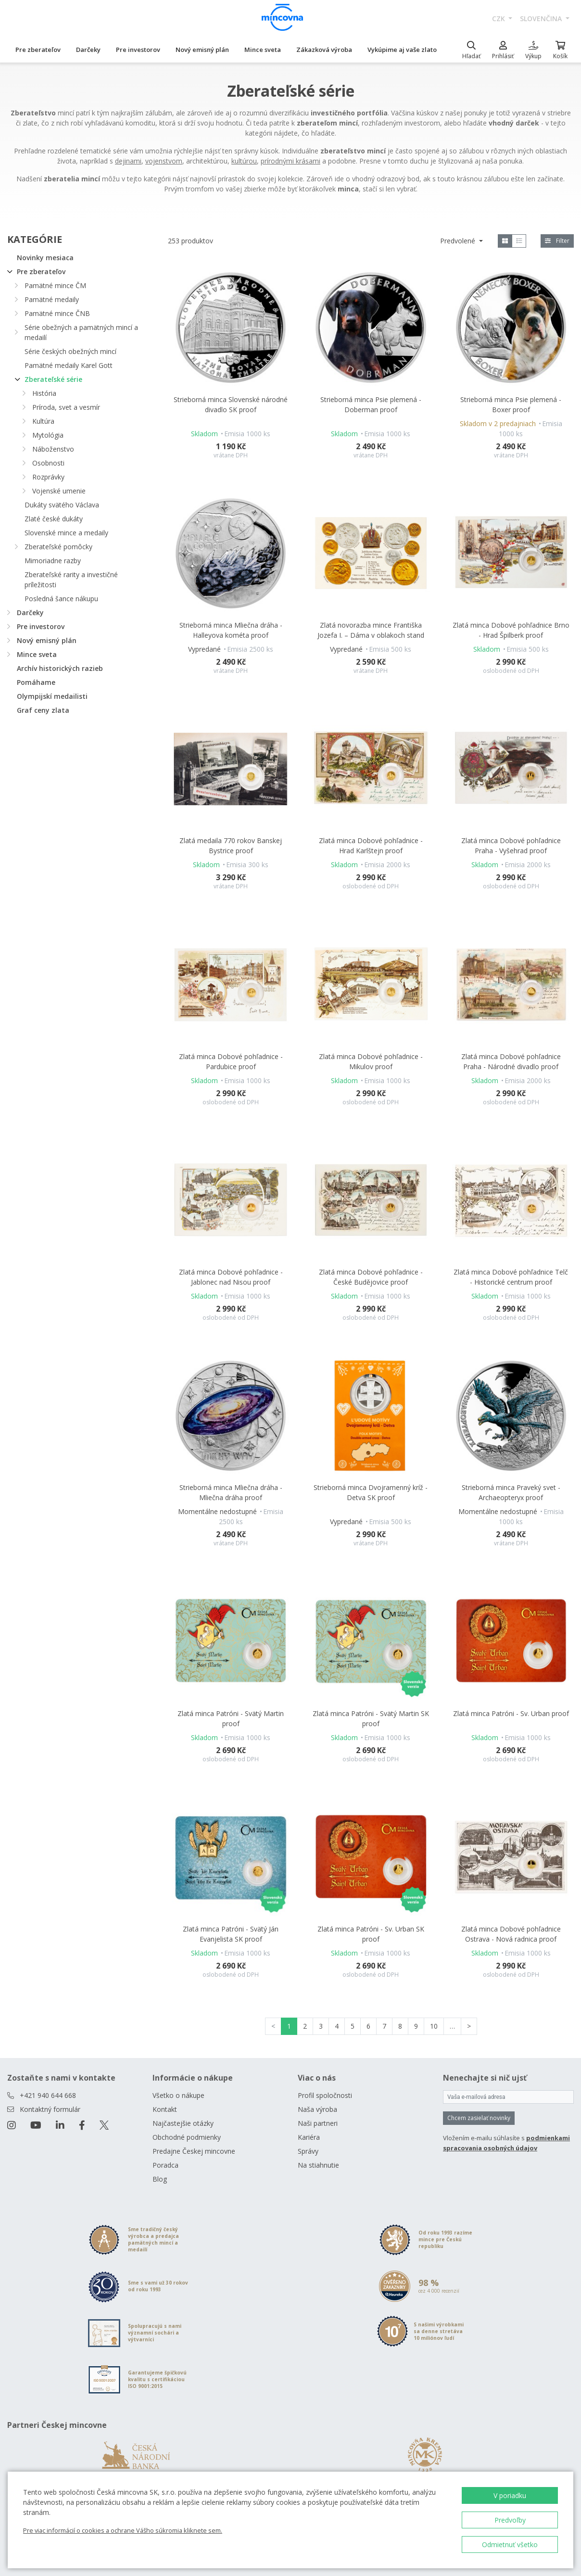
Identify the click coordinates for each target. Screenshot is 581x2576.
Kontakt (164, 2109)
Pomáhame (36, 682)
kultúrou (244, 160)
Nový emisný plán (202, 49)
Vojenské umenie (59, 490)
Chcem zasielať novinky (478, 2118)
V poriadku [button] (509, 2495)
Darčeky (88, 49)
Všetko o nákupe (178, 2095)
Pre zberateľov (38, 49)
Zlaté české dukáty (54, 518)
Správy (308, 2151)
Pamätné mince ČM (55, 285)
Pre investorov (138, 49)
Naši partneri (318, 2123)
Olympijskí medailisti (52, 696)
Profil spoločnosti (325, 2095)
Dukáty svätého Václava (62, 504)
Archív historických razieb (60, 668)
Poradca (165, 2165)
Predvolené (458, 240)
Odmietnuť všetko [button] (510, 2544)
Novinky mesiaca (45, 257)
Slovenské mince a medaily (66, 532)
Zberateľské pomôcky (58, 546)
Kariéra (309, 2137)
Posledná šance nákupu (61, 598)
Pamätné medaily (52, 299)
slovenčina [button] (542, 18)
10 (434, 2026)
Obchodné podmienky (186, 2137)
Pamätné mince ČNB (57, 313)
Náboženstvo (53, 449)
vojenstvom (163, 160)
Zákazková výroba (324, 49)
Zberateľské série (53, 379)
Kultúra (43, 421)
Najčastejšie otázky (183, 2123)
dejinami (128, 160)
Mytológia (47, 435)
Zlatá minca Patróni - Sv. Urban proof (511, 1713)
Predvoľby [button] (510, 2520)
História (44, 393)
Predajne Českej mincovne (193, 2151)
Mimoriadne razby (53, 560)
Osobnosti (48, 462)
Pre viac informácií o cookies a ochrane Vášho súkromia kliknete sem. (122, 2530)
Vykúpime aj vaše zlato (402, 49)
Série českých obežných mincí (70, 351)
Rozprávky (48, 476)
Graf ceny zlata (43, 710)
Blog (159, 2179)
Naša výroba (317, 2109)
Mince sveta (262, 49)
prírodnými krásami (290, 160)
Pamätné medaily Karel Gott (69, 365)
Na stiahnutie (318, 2165)
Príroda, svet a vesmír (66, 407)
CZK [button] (499, 18)
